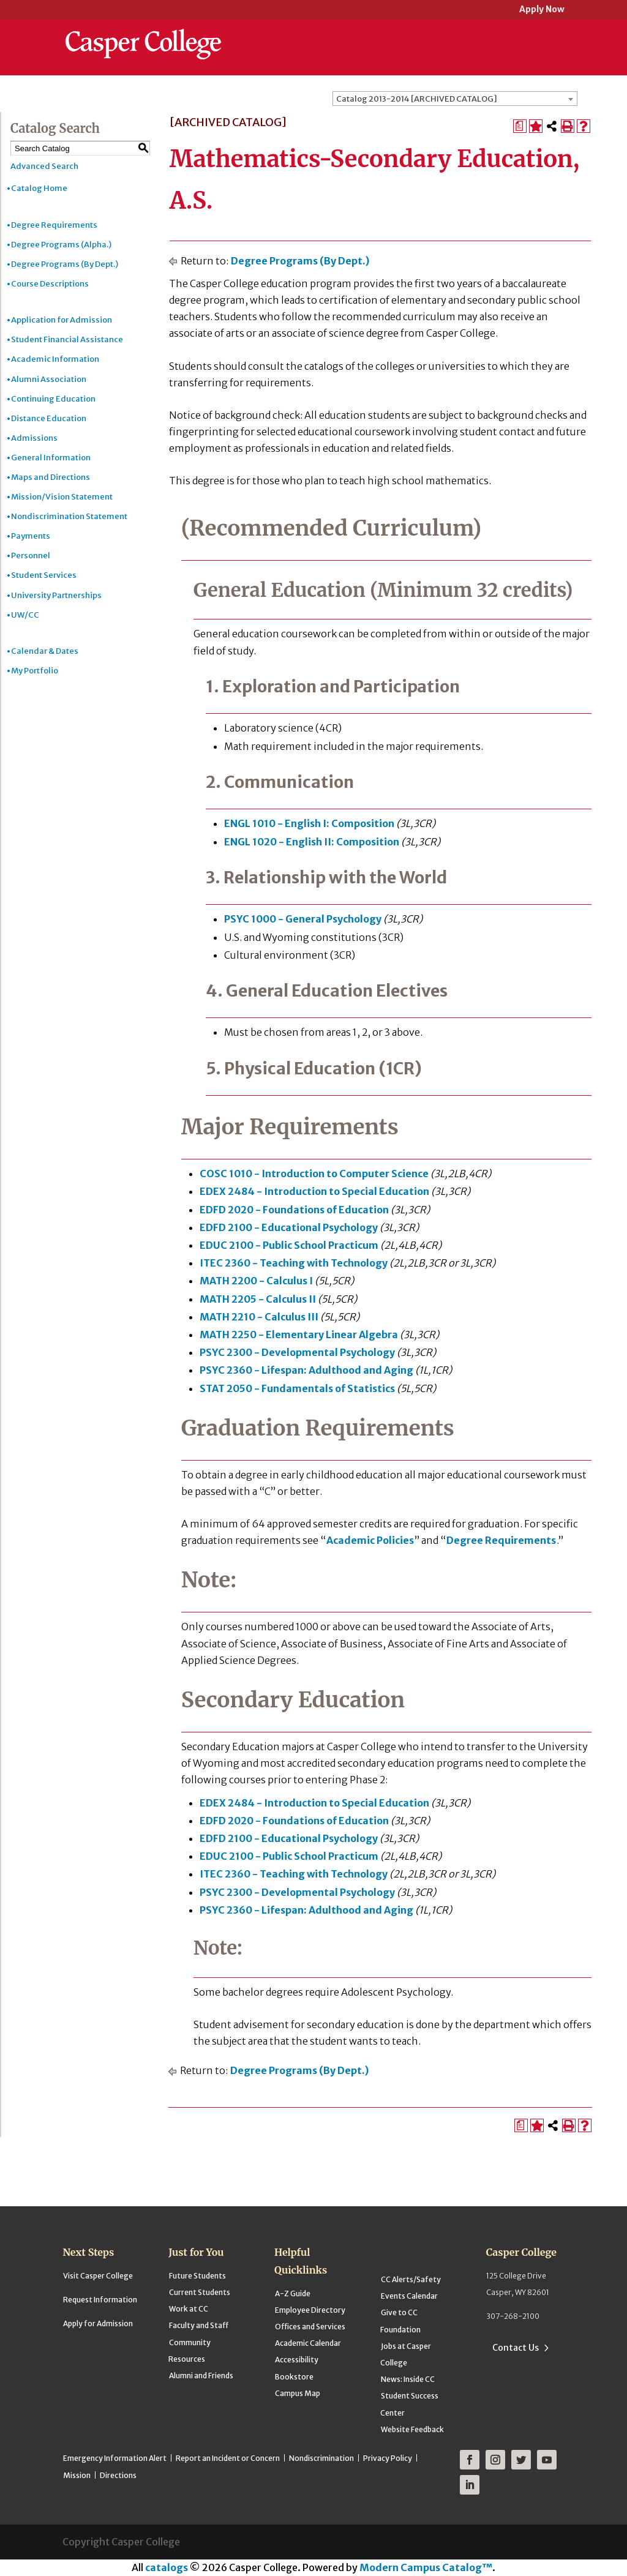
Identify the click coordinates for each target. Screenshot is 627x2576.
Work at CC (188, 2308)
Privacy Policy (387, 2458)
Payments (30, 536)
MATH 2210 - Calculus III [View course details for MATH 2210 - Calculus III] (259, 1317)
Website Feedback (412, 2429)
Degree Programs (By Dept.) (64, 264)
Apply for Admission (98, 2323)
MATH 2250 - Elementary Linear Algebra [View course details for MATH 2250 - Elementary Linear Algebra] (299, 1334)
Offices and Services (310, 2326)
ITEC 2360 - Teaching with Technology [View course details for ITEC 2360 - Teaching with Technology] (294, 1263)
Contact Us (515, 2347)
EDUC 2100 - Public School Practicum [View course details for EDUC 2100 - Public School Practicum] (289, 1245)
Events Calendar (409, 2296)
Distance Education (48, 418)
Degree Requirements (54, 225)
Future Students (197, 2275)
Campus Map (297, 2393)
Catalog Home (39, 188)
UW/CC (25, 615)
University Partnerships (56, 595)
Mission (77, 2475)
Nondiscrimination (321, 2458)
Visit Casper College (98, 2275)
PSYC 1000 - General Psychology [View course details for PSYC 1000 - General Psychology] (302, 919)
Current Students (199, 2292)
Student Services (44, 575)
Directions (118, 2475)
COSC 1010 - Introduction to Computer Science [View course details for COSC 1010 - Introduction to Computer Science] (314, 1173)
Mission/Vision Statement (62, 497)
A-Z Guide (292, 2293)
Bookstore (294, 2376)
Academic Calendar (308, 2343)
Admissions (34, 438)
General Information (51, 457)
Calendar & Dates (44, 651)
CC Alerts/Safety (411, 2279)
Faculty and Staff (198, 2325)
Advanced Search (44, 166)
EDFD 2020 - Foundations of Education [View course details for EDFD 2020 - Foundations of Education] (294, 1210)
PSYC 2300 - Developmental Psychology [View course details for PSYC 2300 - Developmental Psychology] (297, 1352)
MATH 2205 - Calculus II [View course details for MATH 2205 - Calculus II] (258, 1299)
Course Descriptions (50, 284)
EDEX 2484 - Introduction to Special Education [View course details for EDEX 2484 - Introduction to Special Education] (314, 1191)
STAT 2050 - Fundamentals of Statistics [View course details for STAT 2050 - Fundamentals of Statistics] (297, 1388)
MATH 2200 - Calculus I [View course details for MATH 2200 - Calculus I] (256, 1281)
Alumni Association (48, 379)
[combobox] (454, 98)
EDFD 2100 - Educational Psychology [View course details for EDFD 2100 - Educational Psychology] (289, 1227)
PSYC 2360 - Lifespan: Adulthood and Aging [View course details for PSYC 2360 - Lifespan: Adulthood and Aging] (306, 1370)
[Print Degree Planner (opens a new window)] (520, 126)
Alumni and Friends (201, 2375)
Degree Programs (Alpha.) (61, 244)
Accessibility (296, 2359)
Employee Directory (310, 2310)
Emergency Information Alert (115, 2458)
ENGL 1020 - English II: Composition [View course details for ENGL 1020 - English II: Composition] (311, 842)
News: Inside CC (408, 2379)
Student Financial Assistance (67, 339)
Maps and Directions (50, 477)
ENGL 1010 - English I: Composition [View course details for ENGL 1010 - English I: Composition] (309, 823)
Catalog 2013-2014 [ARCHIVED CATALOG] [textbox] (416, 99)
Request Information (100, 2299)
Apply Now (542, 10)
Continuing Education (53, 399)
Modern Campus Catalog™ (425, 2567)
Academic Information (55, 359)
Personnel (30, 555)
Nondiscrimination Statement (69, 516)
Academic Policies (370, 1540)
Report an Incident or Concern (228, 2458)
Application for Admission (61, 320)
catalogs (166, 2567)
